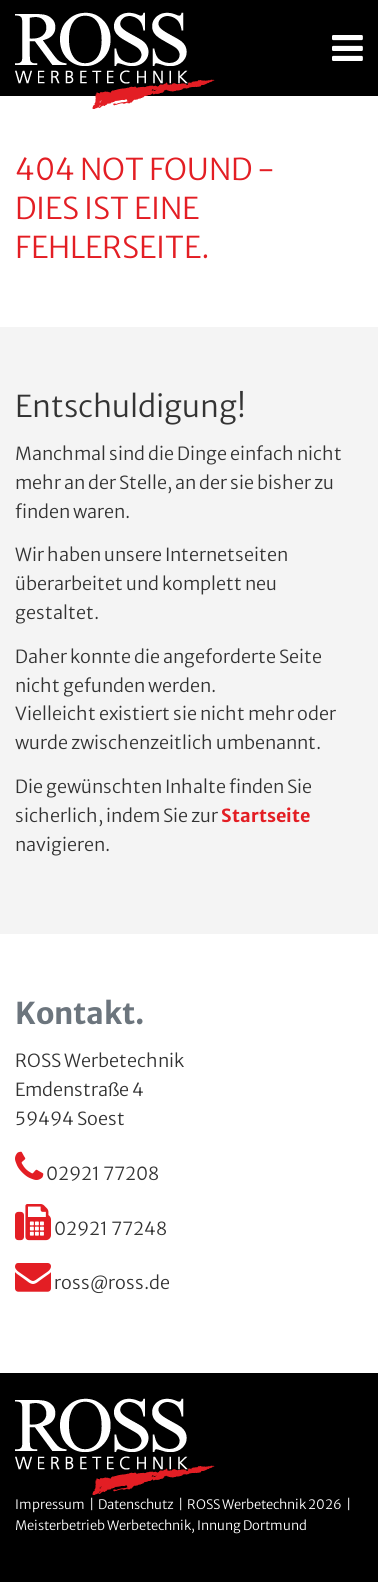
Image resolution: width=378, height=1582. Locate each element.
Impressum (50, 1504)
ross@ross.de (92, 1282)
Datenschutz (136, 1504)
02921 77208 (87, 1173)
